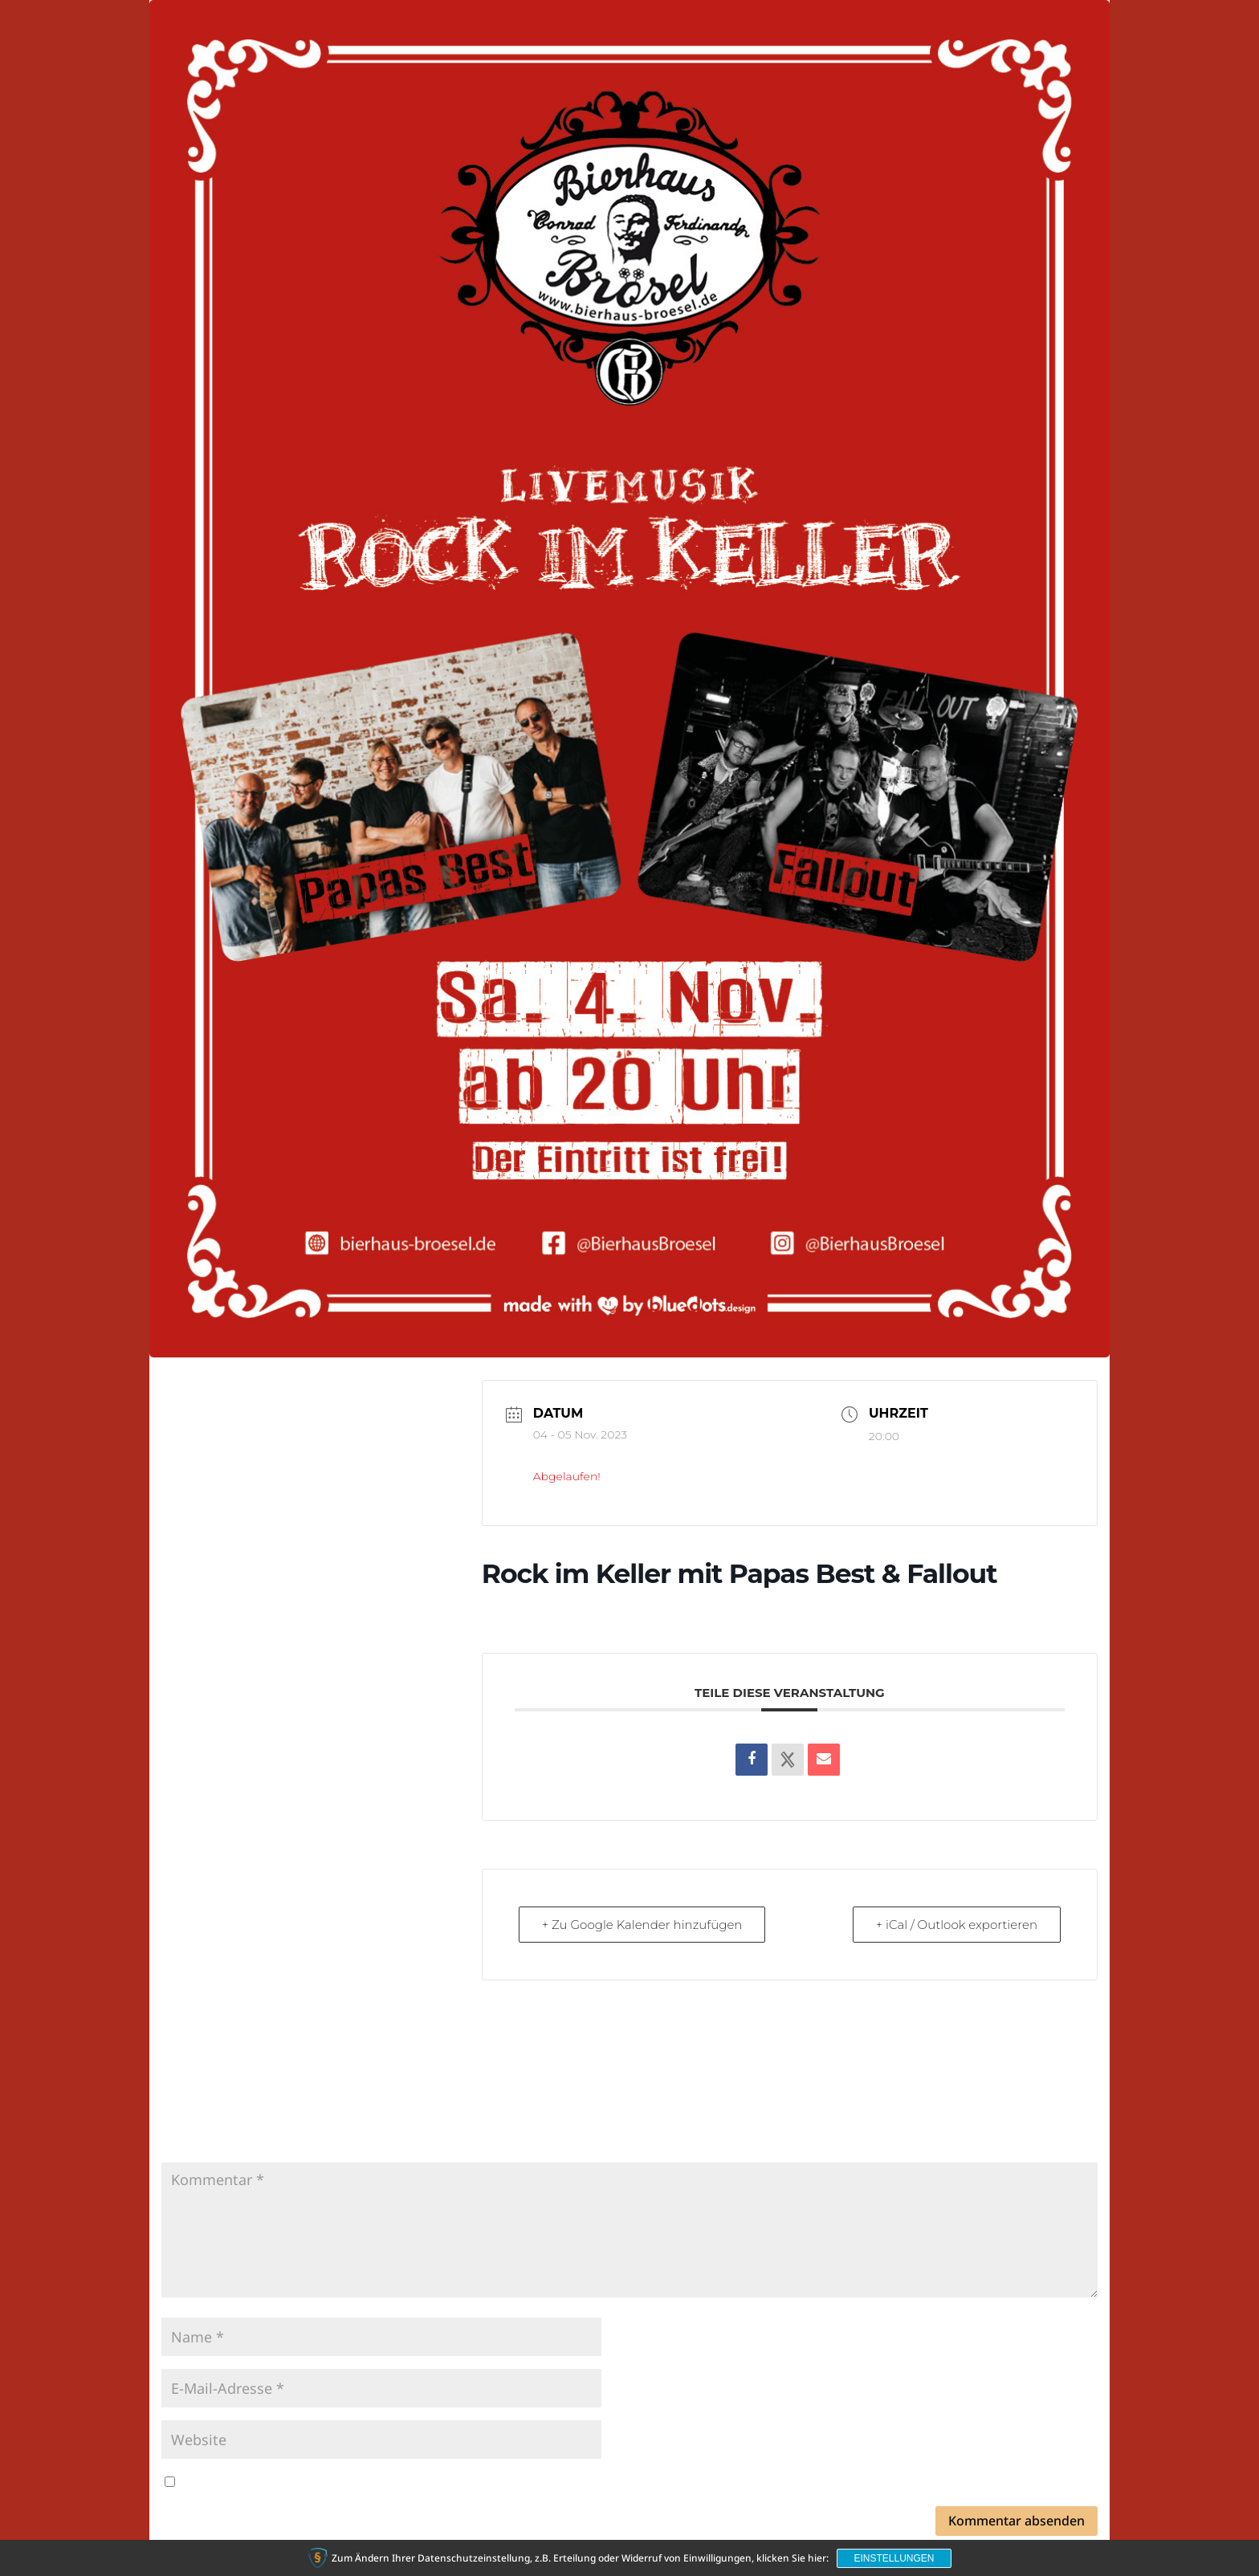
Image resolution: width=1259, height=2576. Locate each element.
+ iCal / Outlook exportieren (956, 1924)
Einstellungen (894, 2558)
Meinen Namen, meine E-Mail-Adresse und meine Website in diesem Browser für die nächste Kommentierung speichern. (547, 2482)
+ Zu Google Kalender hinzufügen (642, 1924)
